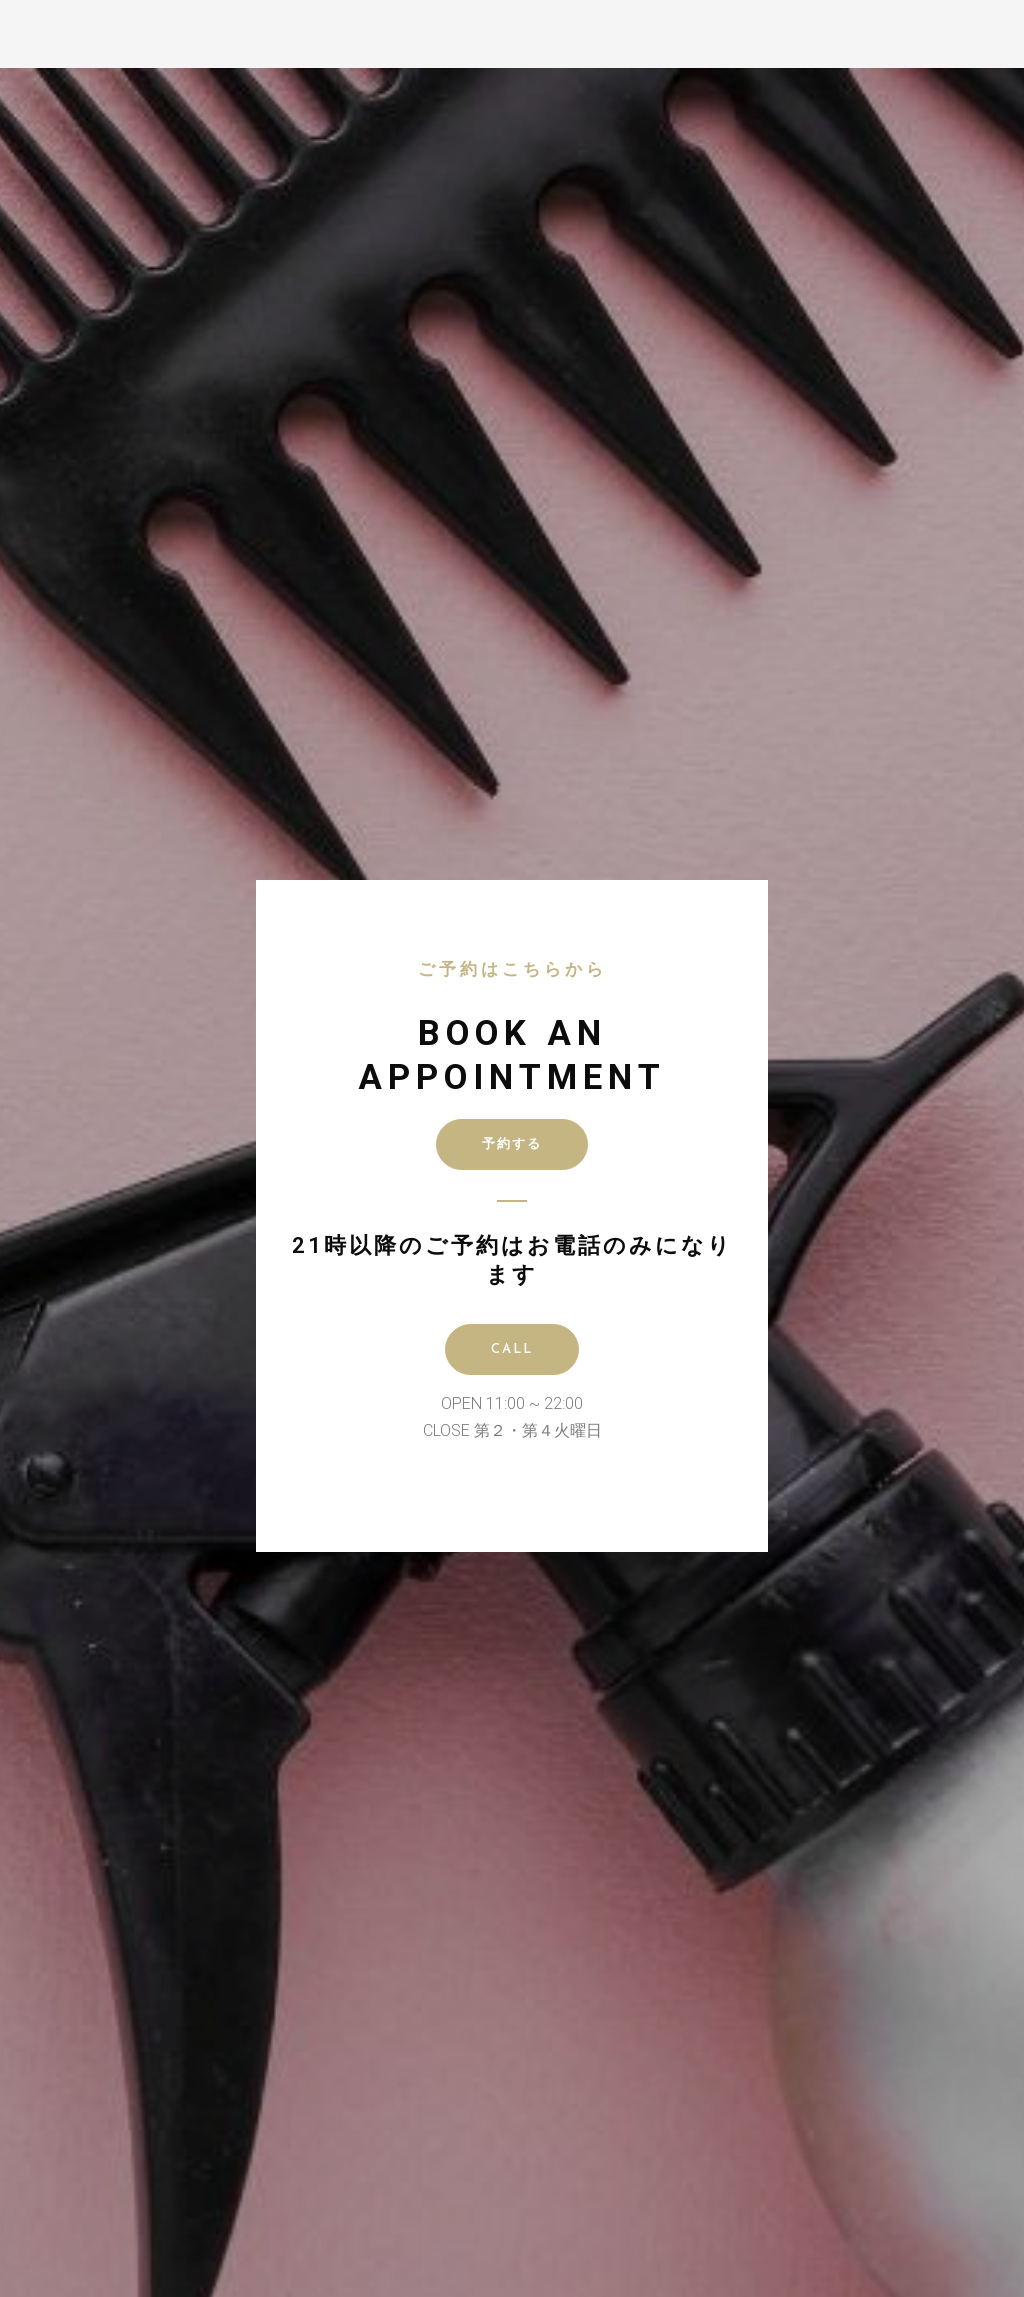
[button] (1004, 20)
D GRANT (83, 30)
